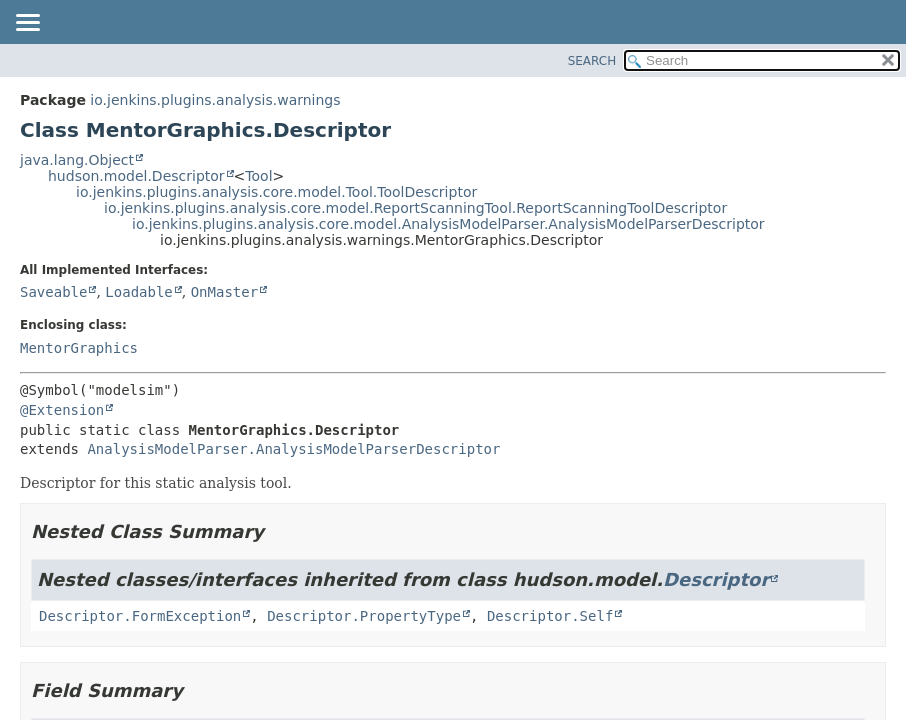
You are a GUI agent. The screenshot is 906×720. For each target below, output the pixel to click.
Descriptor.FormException (140, 616)
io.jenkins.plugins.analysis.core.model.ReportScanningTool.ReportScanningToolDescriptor (415, 208)
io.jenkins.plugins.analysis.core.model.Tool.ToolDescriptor (276, 192)
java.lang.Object (77, 160)
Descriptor (716, 579)
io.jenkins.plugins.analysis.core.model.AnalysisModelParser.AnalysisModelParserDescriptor (448, 224)
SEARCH (592, 61)
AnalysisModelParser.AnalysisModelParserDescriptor (293, 449)
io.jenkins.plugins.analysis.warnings (215, 100)
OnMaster (224, 292)
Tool (258, 176)
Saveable (53, 292)
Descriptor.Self (550, 616)
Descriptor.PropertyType (364, 616)
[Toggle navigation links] (27, 24)
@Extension (62, 410)
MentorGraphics (79, 348)
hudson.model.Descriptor (136, 176)
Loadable (138, 292)
